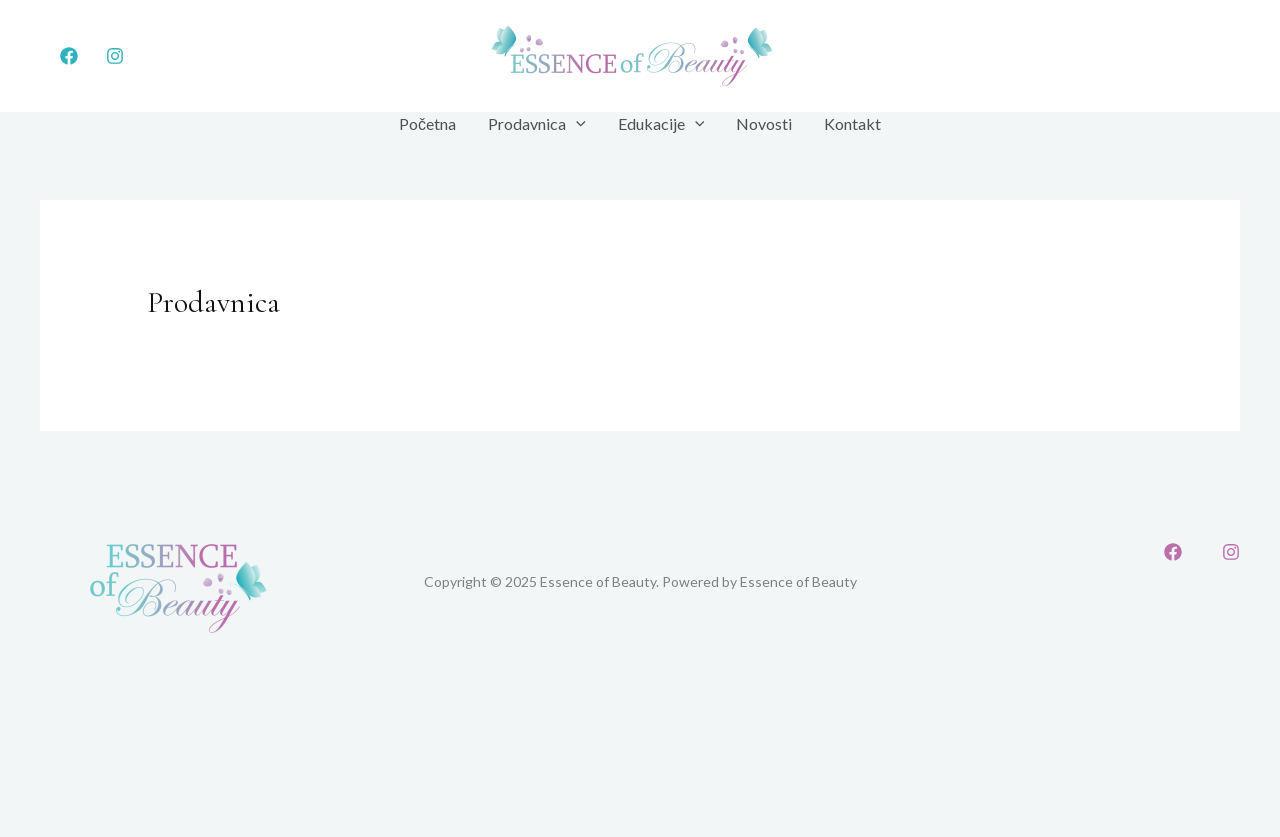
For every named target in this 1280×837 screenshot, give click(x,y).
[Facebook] (69, 56)
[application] (576, 124)
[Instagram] (115, 56)
